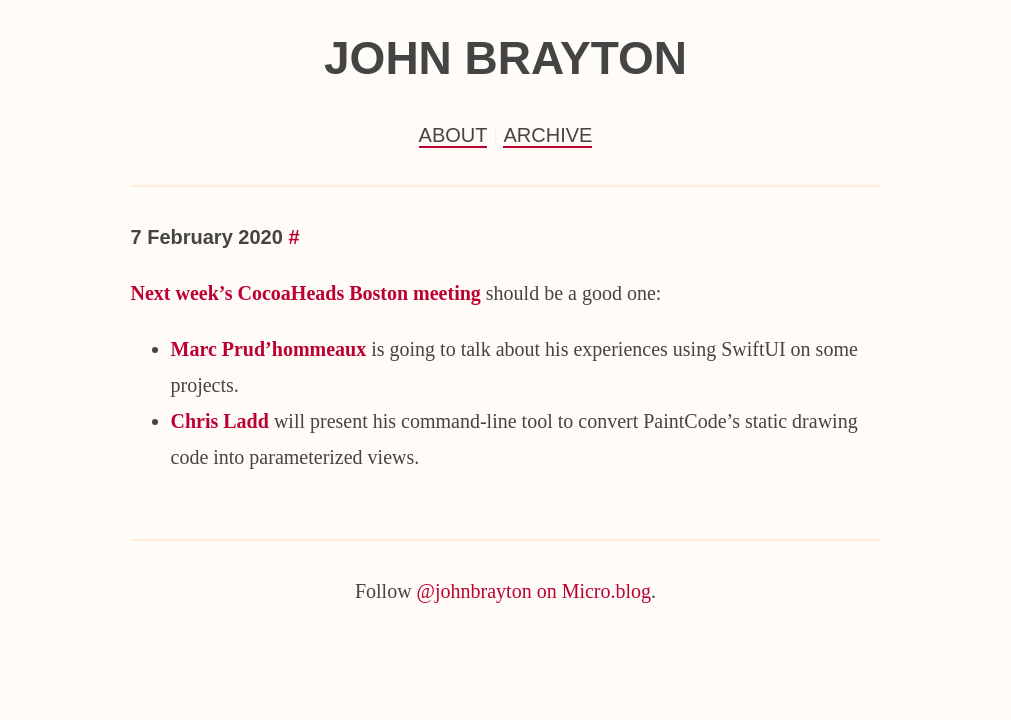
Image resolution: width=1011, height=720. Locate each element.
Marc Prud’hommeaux (269, 349)
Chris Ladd (220, 421)
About (453, 135)
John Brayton (505, 58)
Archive (547, 135)
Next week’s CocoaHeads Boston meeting (306, 293)
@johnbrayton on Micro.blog (534, 591)
